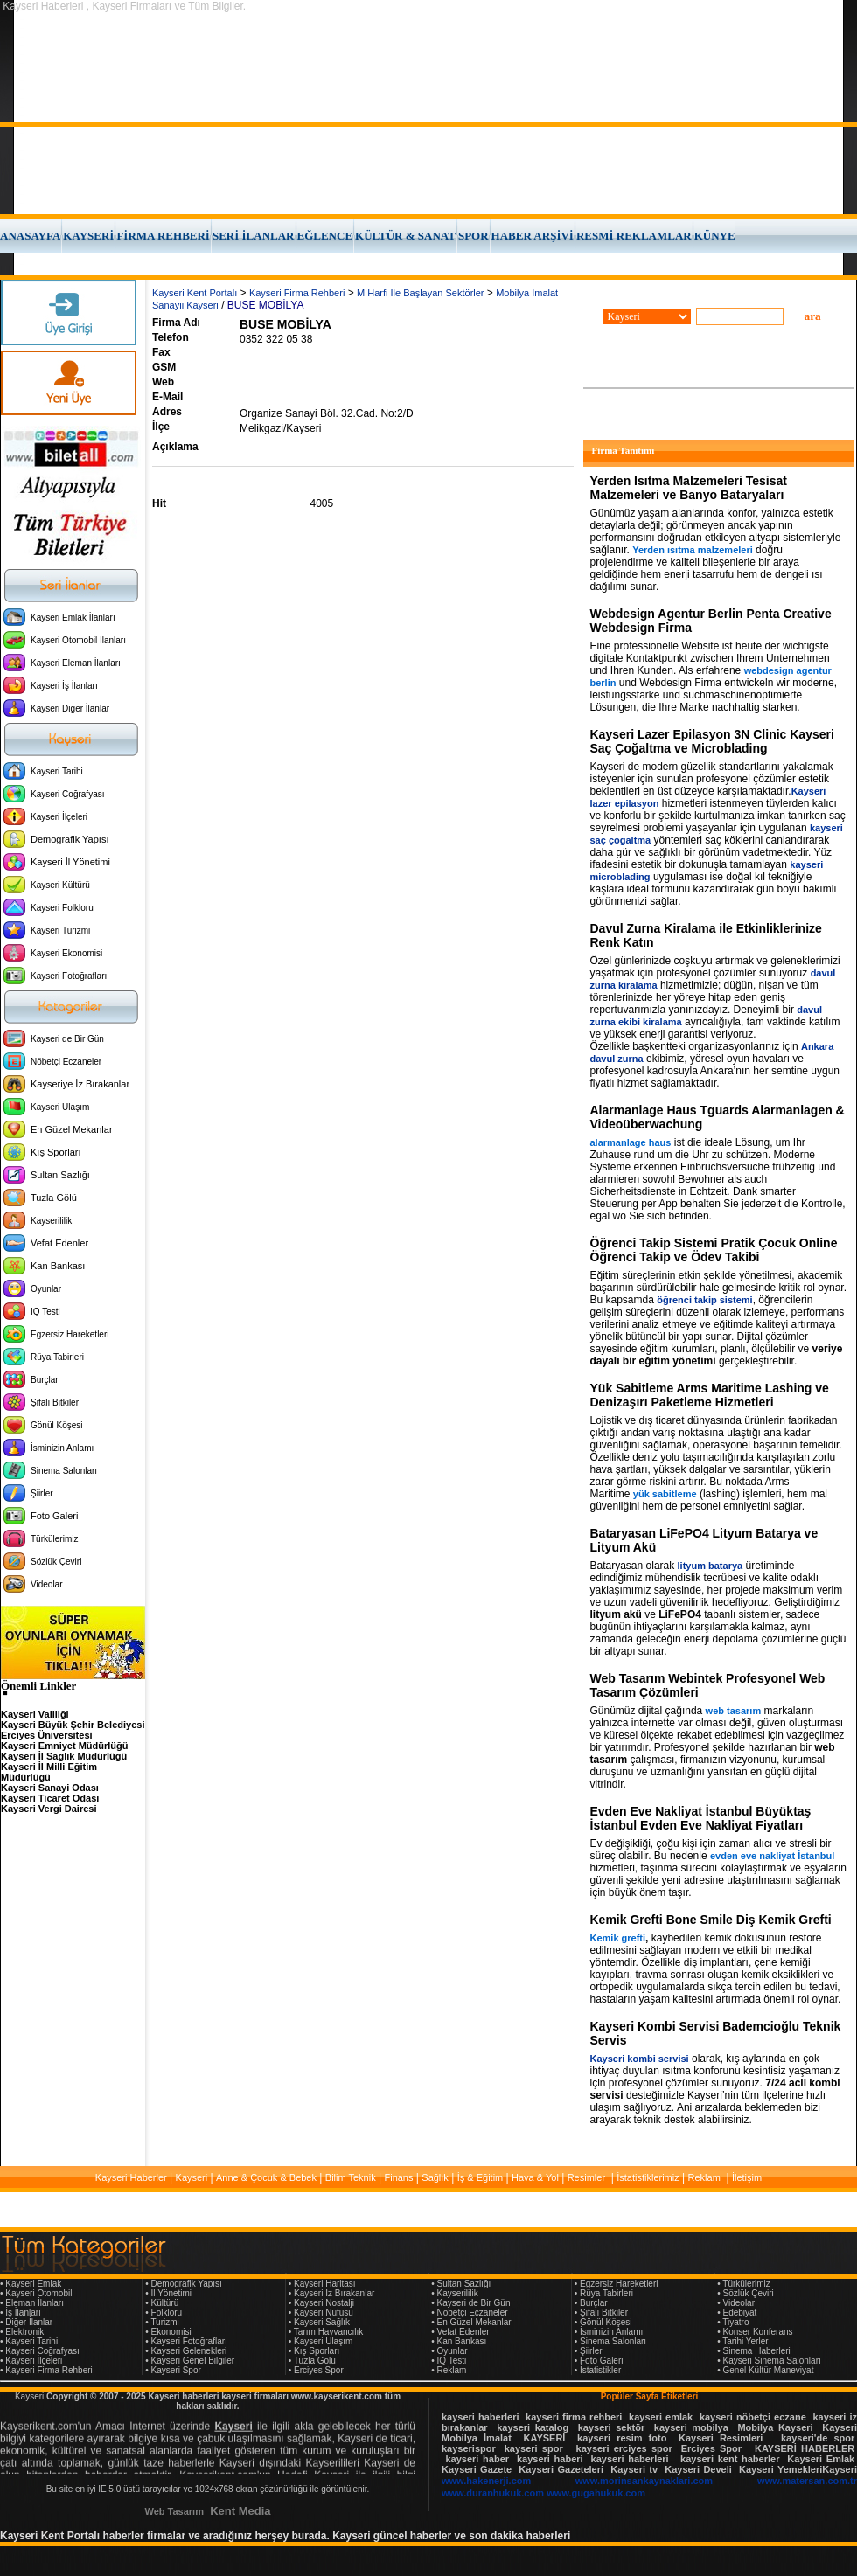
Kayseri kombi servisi (639, 2058)
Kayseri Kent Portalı (194, 293)
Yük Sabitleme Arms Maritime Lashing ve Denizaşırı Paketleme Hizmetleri (709, 1395)
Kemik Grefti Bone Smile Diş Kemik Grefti (711, 1920)
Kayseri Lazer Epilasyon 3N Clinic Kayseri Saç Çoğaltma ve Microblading (712, 741)
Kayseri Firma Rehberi (297, 293)
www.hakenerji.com (486, 2480)
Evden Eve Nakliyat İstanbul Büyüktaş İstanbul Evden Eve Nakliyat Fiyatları (701, 1818)
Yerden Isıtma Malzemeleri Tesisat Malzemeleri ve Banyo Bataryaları (688, 488)
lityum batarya (710, 1565)
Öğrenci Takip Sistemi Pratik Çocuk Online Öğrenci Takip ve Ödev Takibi (714, 1250)
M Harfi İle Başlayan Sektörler (420, 293)
